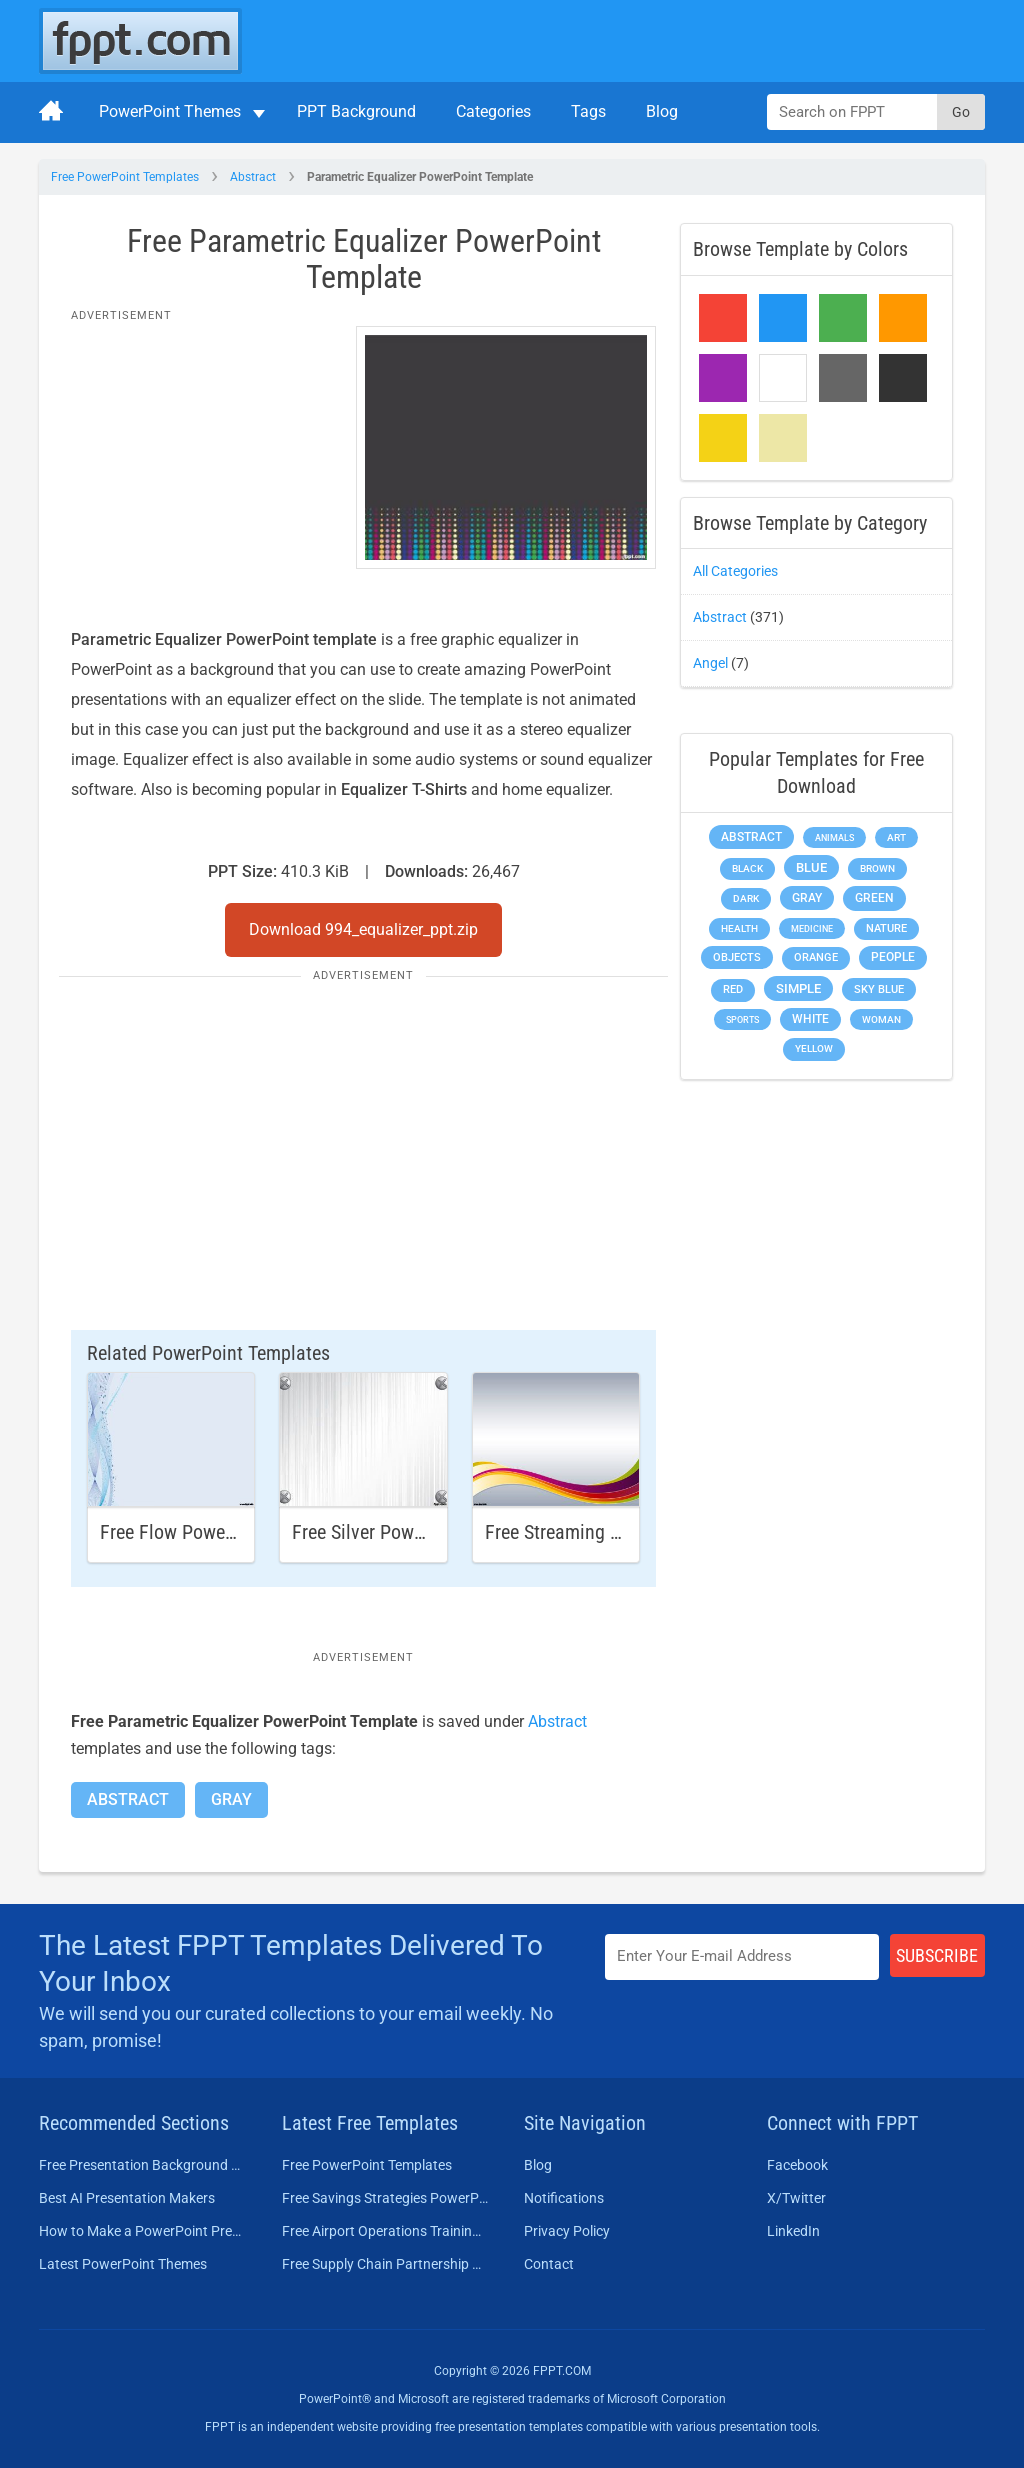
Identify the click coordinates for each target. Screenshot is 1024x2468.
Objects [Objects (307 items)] (737, 957)
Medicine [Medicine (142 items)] (812, 928)
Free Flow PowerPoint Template (225, 1532)
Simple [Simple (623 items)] (798, 988)
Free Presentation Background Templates (142, 2165)
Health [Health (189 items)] (739, 928)
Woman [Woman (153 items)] (881, 1019)
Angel (710, 663)
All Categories (735, 571)
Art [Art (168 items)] (896, 837)
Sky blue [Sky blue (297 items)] (879, 989)
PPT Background (356, 111)
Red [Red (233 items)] (733, 989)
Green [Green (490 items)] (874, 897)
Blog (662, 111)
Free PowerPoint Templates (125, 177)
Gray (231, 1799)
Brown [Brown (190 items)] (877, 868)
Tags (588, 111)
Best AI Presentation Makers (127, 2198)
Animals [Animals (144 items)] (834, 837)
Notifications (564, 2198)
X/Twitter (796, 2198)
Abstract (253, 177)
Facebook (797, 2165)
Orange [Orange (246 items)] (816, 957)
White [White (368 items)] (810, 1019)
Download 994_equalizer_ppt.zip (363, 929)
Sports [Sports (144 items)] (742, 1019)
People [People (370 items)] (893, 957)
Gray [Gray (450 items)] (807, 898)
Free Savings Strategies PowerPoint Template (385, 2198)
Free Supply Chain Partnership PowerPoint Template (385, 2264)
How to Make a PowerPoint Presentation (142, 2231)
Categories (493, 111)
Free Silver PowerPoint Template (420, 1532)
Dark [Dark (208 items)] (746, 898)
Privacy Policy (567, 2231)
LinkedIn (793, 2231)
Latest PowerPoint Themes (123, 2264)
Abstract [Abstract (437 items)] (751, 837)
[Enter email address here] (742, 1956)
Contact (549, 2264)
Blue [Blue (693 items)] (811, 867)
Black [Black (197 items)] (747, 868)
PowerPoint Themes (170, 111)
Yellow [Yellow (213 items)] (814, 1048)
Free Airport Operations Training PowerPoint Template (385, 2231)
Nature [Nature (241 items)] (886, 928)
